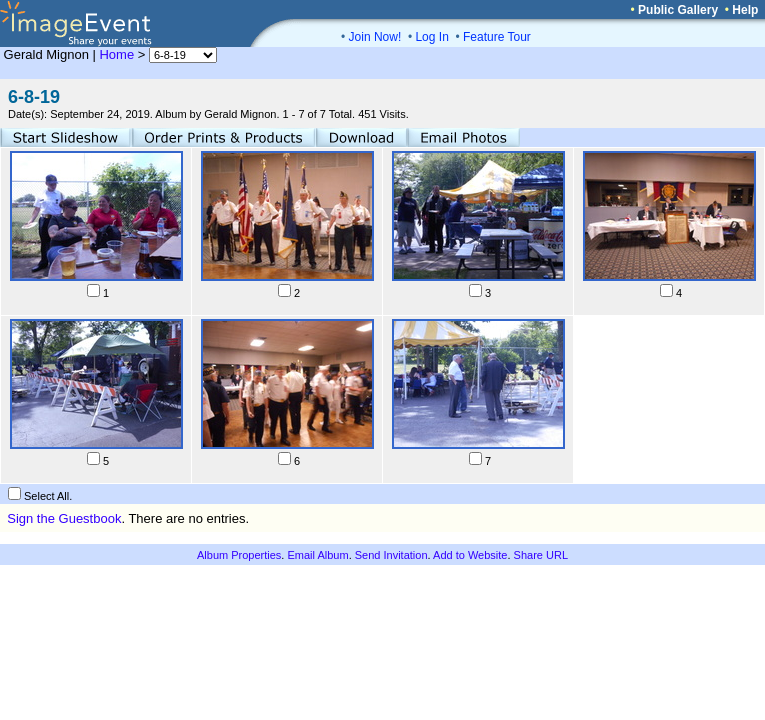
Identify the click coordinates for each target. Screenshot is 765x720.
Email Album (317, 555)
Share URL (541, 555)
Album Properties (239, 555)
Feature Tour (497, 37)
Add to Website (470, 555)
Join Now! (375, 37)
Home (116, 54)
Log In (431, 37)
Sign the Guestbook (64, 518)
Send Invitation (391, 555)
